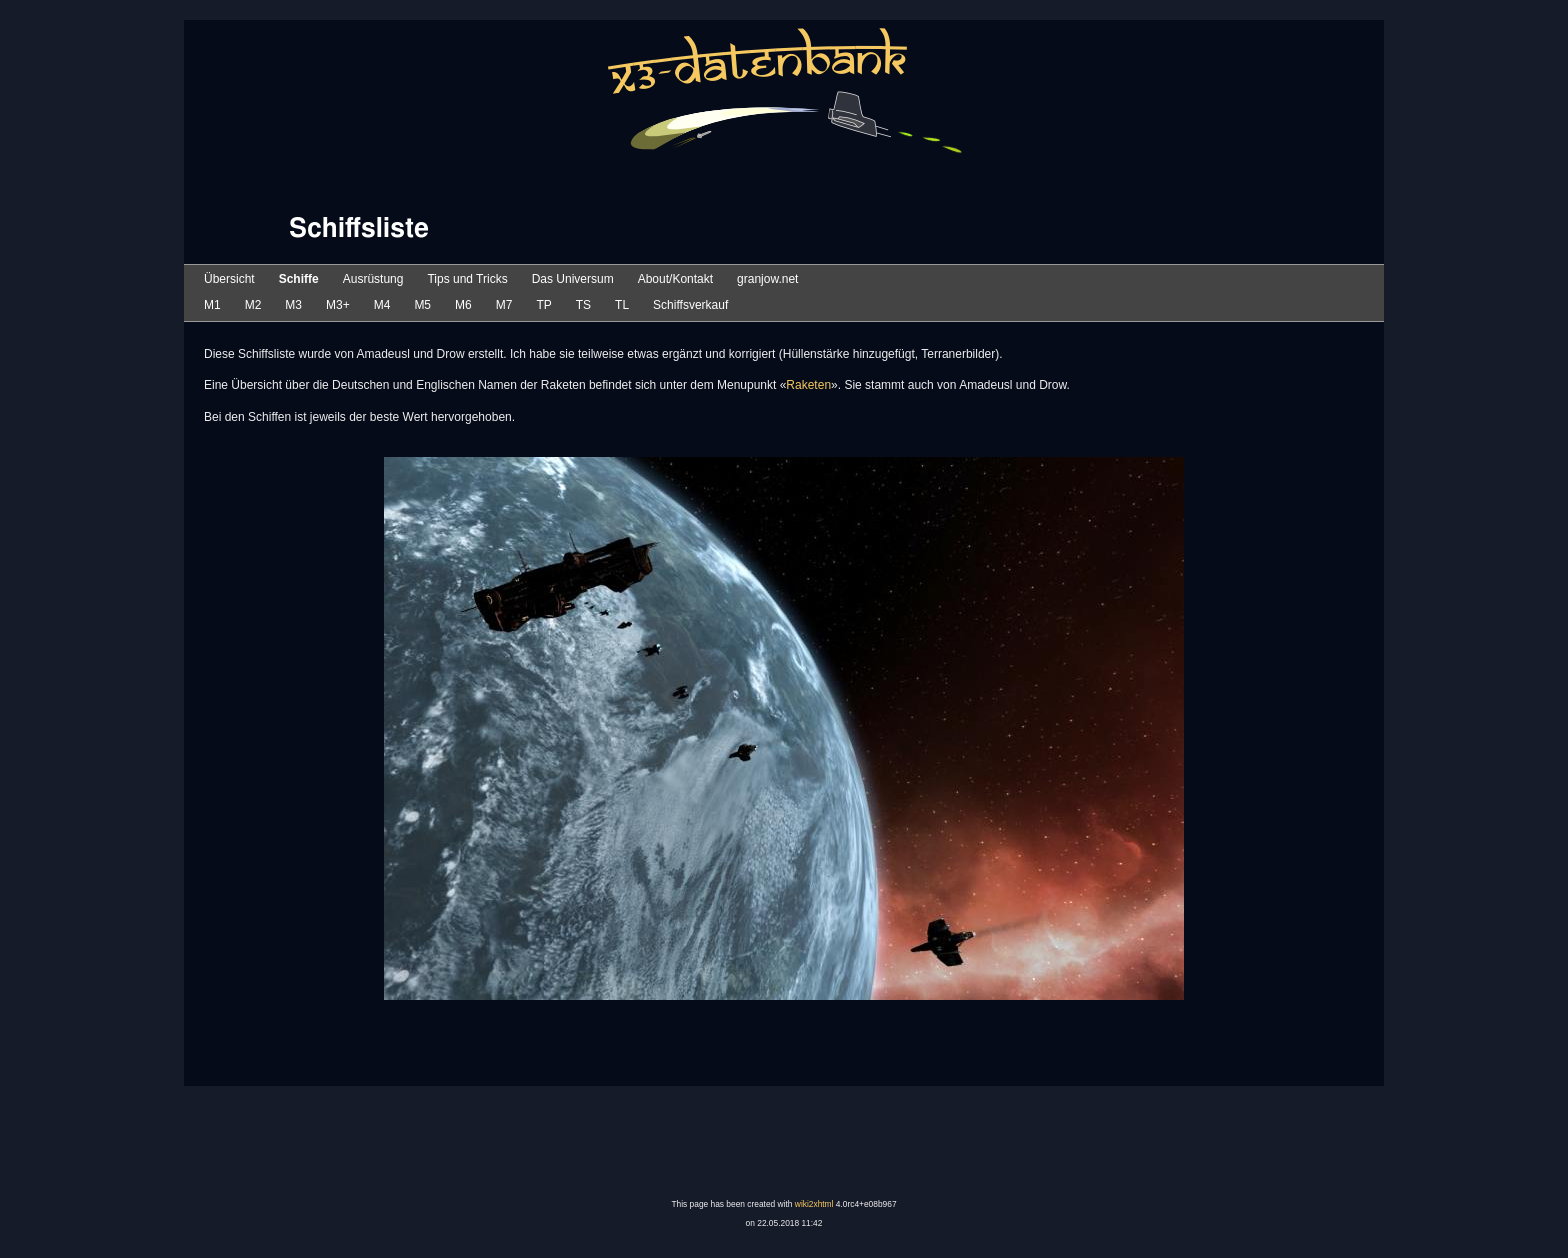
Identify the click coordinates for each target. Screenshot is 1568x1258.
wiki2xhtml (814, 1204)
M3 (293, 305)
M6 (463, 305)
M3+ (338, 305)
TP (543, 305)
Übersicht (229, 279)
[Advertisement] (784, 1143)
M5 (422, 305)
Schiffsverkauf (690, 305)
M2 (253, 305)
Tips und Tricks (467, 279)
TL (622, 305)
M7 (504, 305)
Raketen (808, 385)
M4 (382, 305)
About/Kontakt (675, 279)
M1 (212, 305)
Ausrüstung (373, 279)
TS (583, 305)
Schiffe (299, 279)
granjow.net (767, 279)
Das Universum (573, 279)
